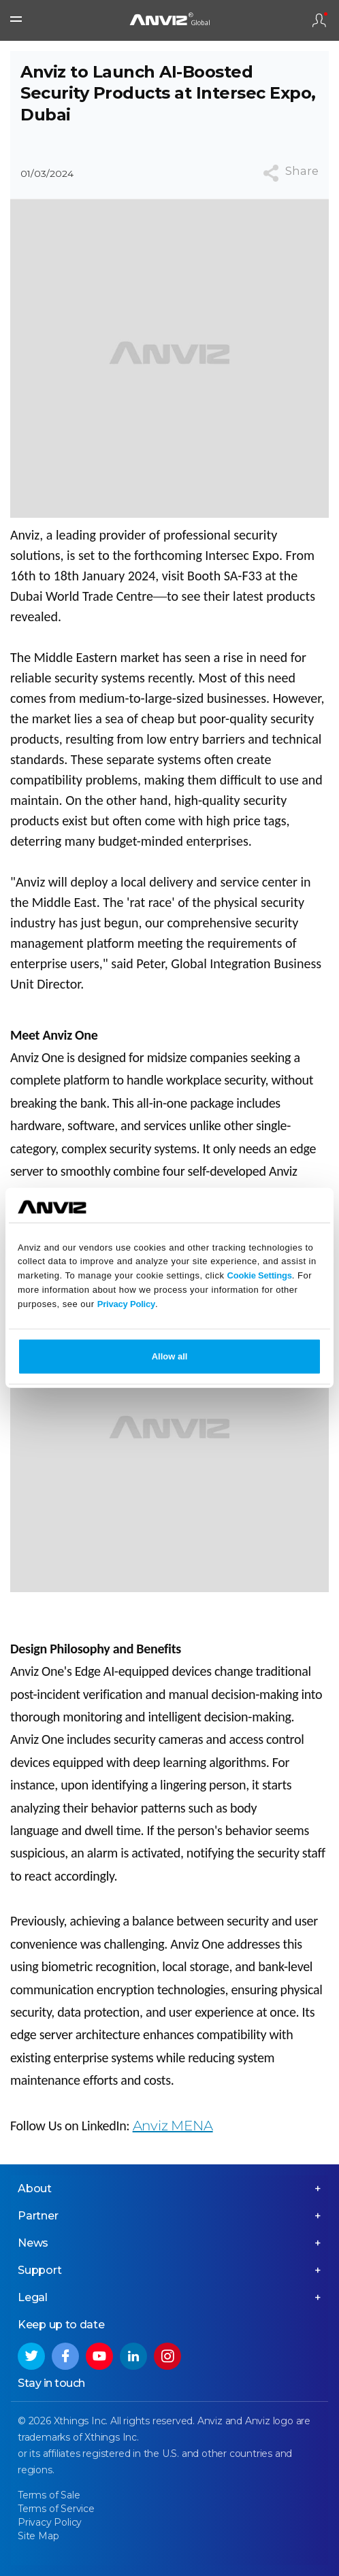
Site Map (38, 2536)
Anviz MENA (173, 2125)
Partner (38, 2215)
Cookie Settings (259, 1275)
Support (40, 2270)
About (35, 2188)
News (33, 2242)
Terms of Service (56, 2509)
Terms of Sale (49, 2495)
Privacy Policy (126, 1303)
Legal (33, 2297)
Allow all (170, 1356)
